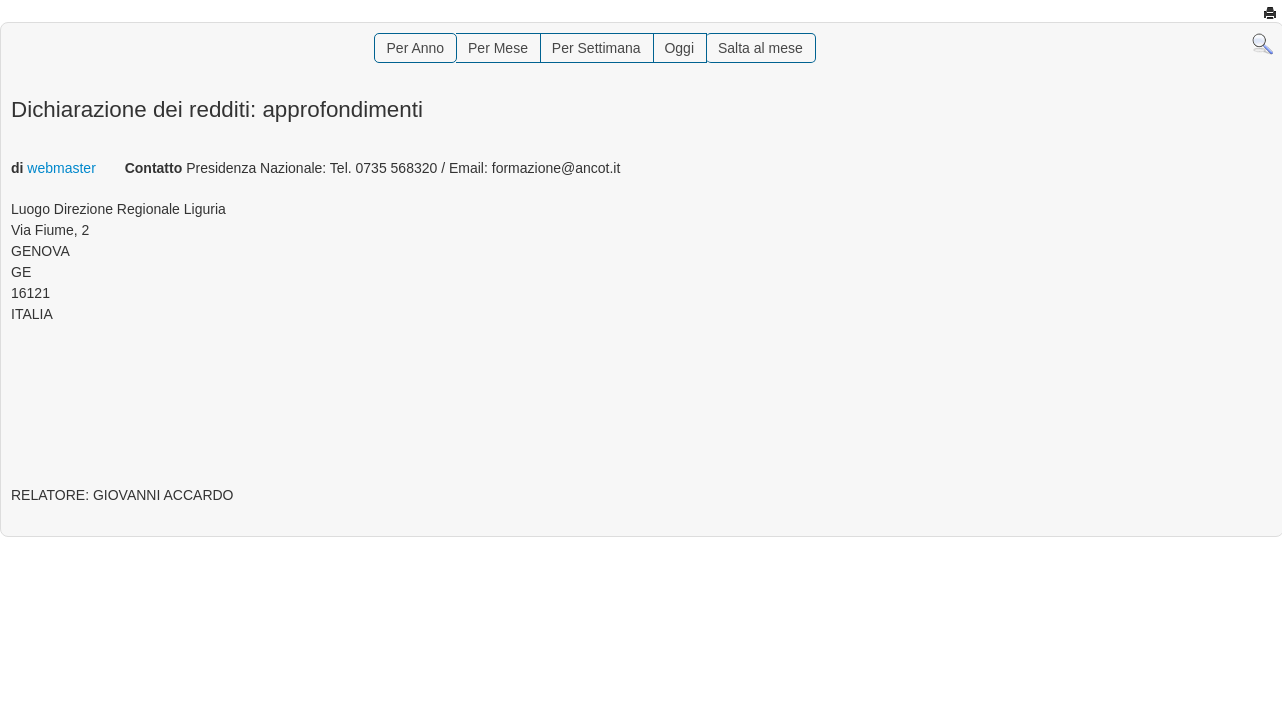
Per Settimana (596, 48)
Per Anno (416, 48)
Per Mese (498, 48)
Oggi (679, 48)
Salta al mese (760, 48)
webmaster (61, 168)
